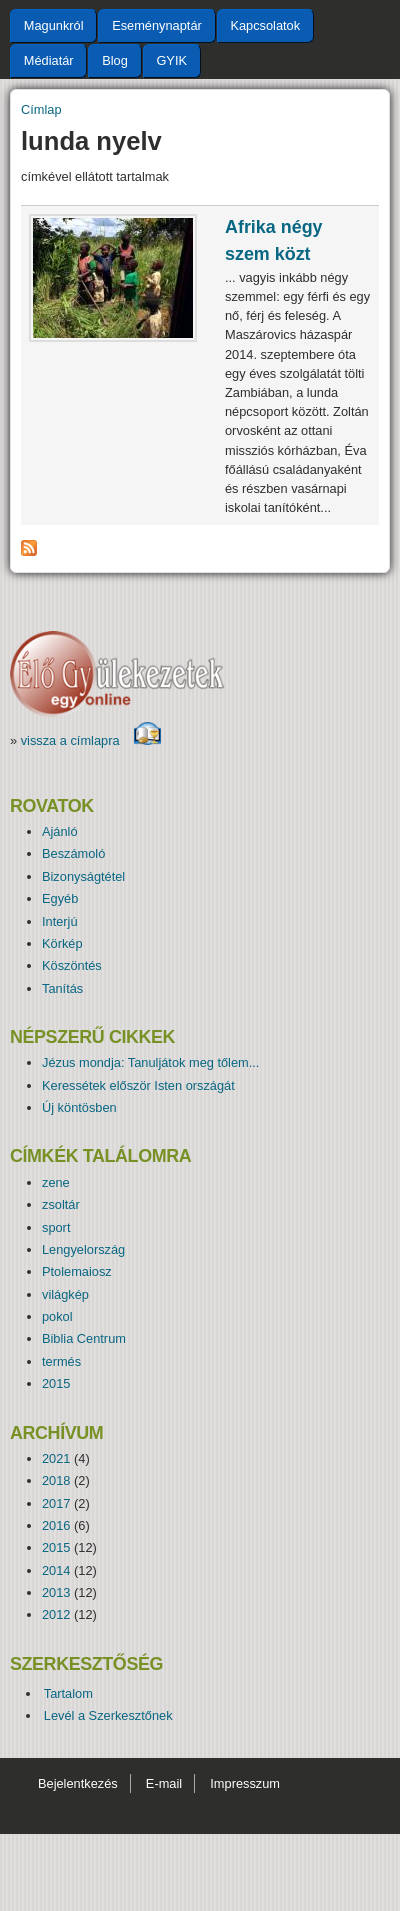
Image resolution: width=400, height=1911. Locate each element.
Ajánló (60, 831)
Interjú (60, 921)
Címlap (41, 109)
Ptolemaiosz (77, 1271)
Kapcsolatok (265, 25)
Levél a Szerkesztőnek (108, 1715)
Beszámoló (73, 853)
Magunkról (54, 25)
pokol (57, 1316)
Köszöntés (72, 965)
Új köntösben (79, 1107)
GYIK (171, 60)
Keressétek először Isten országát (138, 1085)
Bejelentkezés (78, 1783)
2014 (56, 1570)
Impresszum (245, 1783)
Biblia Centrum (84, 1338)
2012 (56, 1614)
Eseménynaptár (157, 25)
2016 (56, 1525)
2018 (56, 1480)
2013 (56, 1592)
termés (61, 1361)
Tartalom (68, 1693)
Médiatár (49, 60)
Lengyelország (83, 1249)
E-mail (164, 1783)
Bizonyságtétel (83, 876)
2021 (56, 1458)
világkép (65, 1294)
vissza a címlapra (91, 740)
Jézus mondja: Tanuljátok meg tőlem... (150, 1062)
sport (56, 1227)
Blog (115, 60)
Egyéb (60, 898)
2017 (56, 1503)
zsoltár (61, 1204)
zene (56, 1182)
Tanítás (62, 988)
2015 (56, 1383)
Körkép (62, 943)
